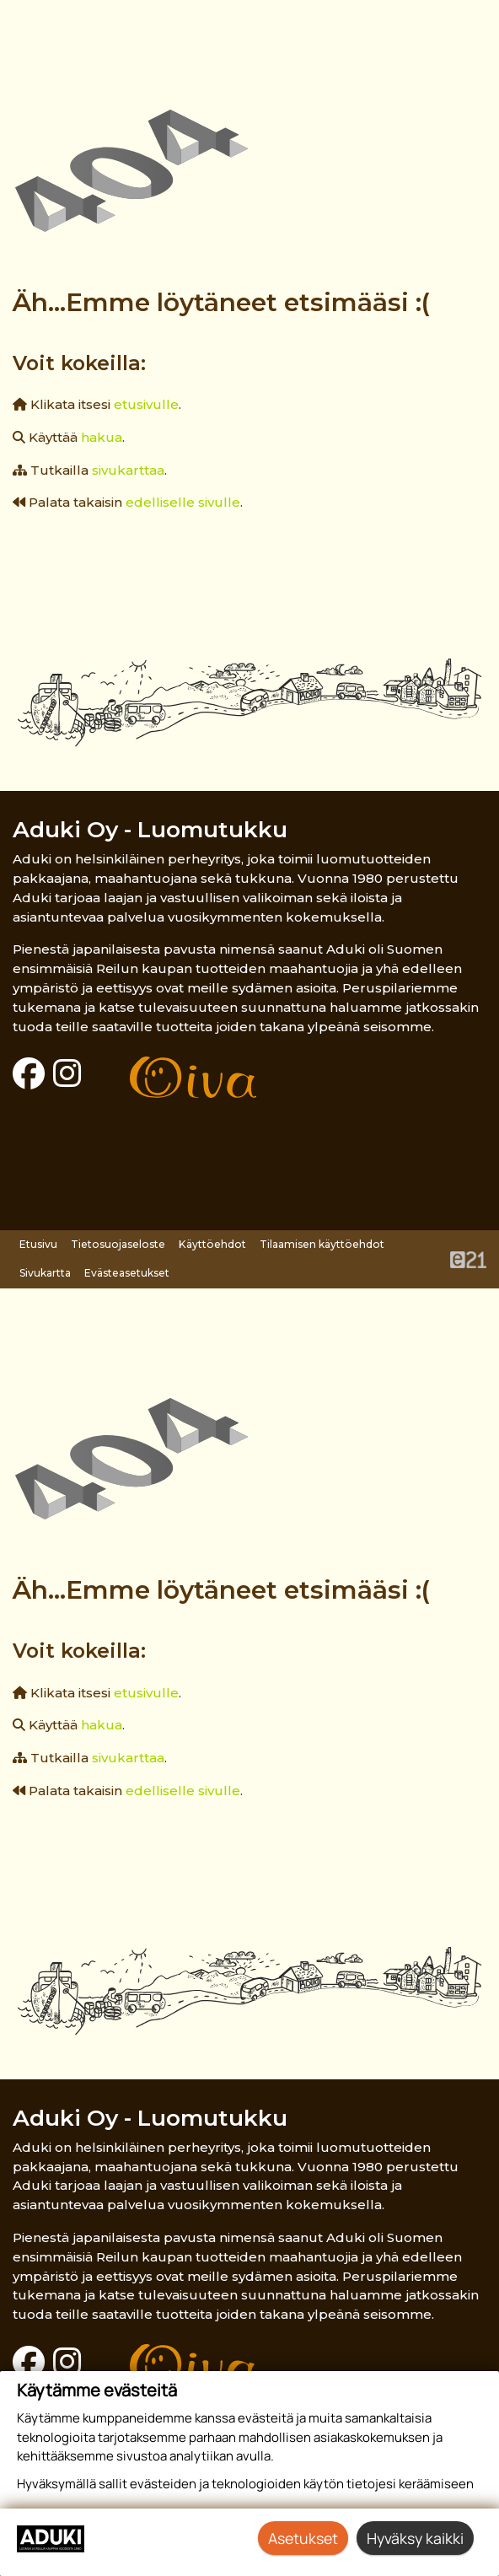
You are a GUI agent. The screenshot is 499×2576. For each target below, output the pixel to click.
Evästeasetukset (126, 1272)
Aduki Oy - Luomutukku (150, 829)
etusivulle (146, 404)
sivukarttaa (128, 470)
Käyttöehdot (212, 1244)
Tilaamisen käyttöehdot (322, 1244)
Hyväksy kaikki (415, 2538)
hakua (101, 437)
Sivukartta (45, 1272)
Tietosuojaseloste (118, 1244)
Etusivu (38, 1244)
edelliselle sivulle (183, 502)
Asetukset (303, 2538)
